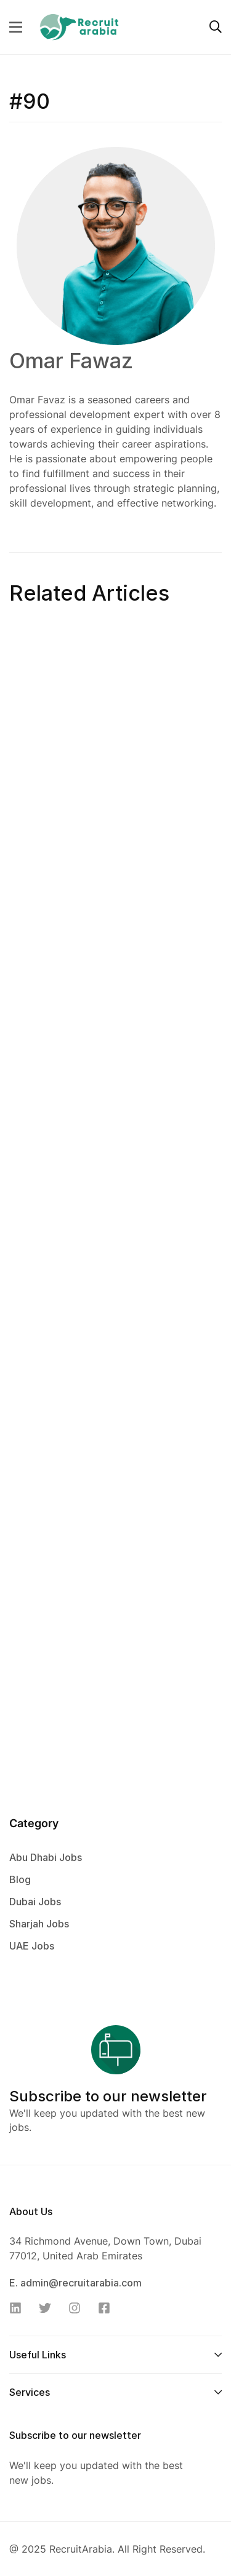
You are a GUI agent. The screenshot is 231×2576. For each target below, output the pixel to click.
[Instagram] (78, 2308)
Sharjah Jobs (39, 1924)
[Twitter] (48, 2308)
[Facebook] (108, 2308)
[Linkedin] (19, 2308)
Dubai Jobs (35, 1901)
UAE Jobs (31, 1946)
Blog (20, 1879)
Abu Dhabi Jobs (45, 1857)
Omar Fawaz (71, 360)
